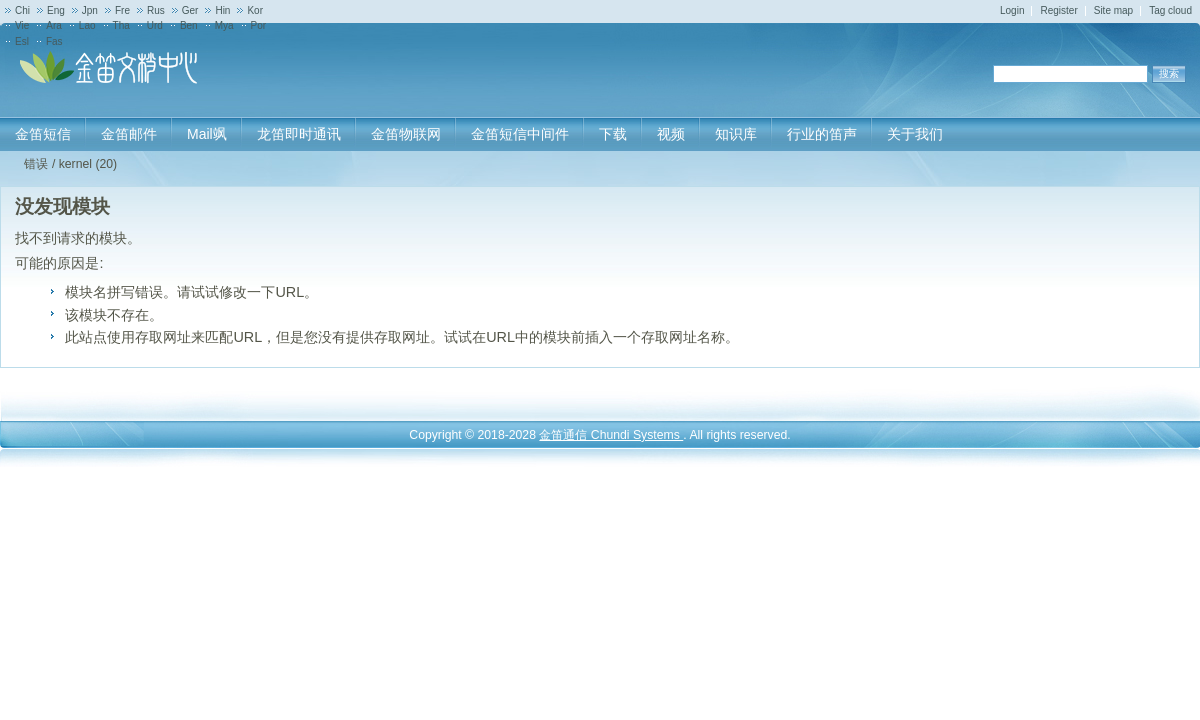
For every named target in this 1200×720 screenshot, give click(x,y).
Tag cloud (1170, 10)
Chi (22, 10)
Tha (121, 25)
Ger (190, 10)
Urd (155, 25)
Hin (222, 10)
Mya (224, 25)
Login (1012, 10)
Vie (22, 25)
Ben (189, 25)
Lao (87, 25)
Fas (54, 41)
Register (1058, 10)
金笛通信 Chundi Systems (611, 435)
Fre (122, 10)
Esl (22, 41)
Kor (255, 10)
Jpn (90, 10)
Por (259, 25)
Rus (156, 10)
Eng (56, 10)
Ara (54, 25)
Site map (1113, 10)
